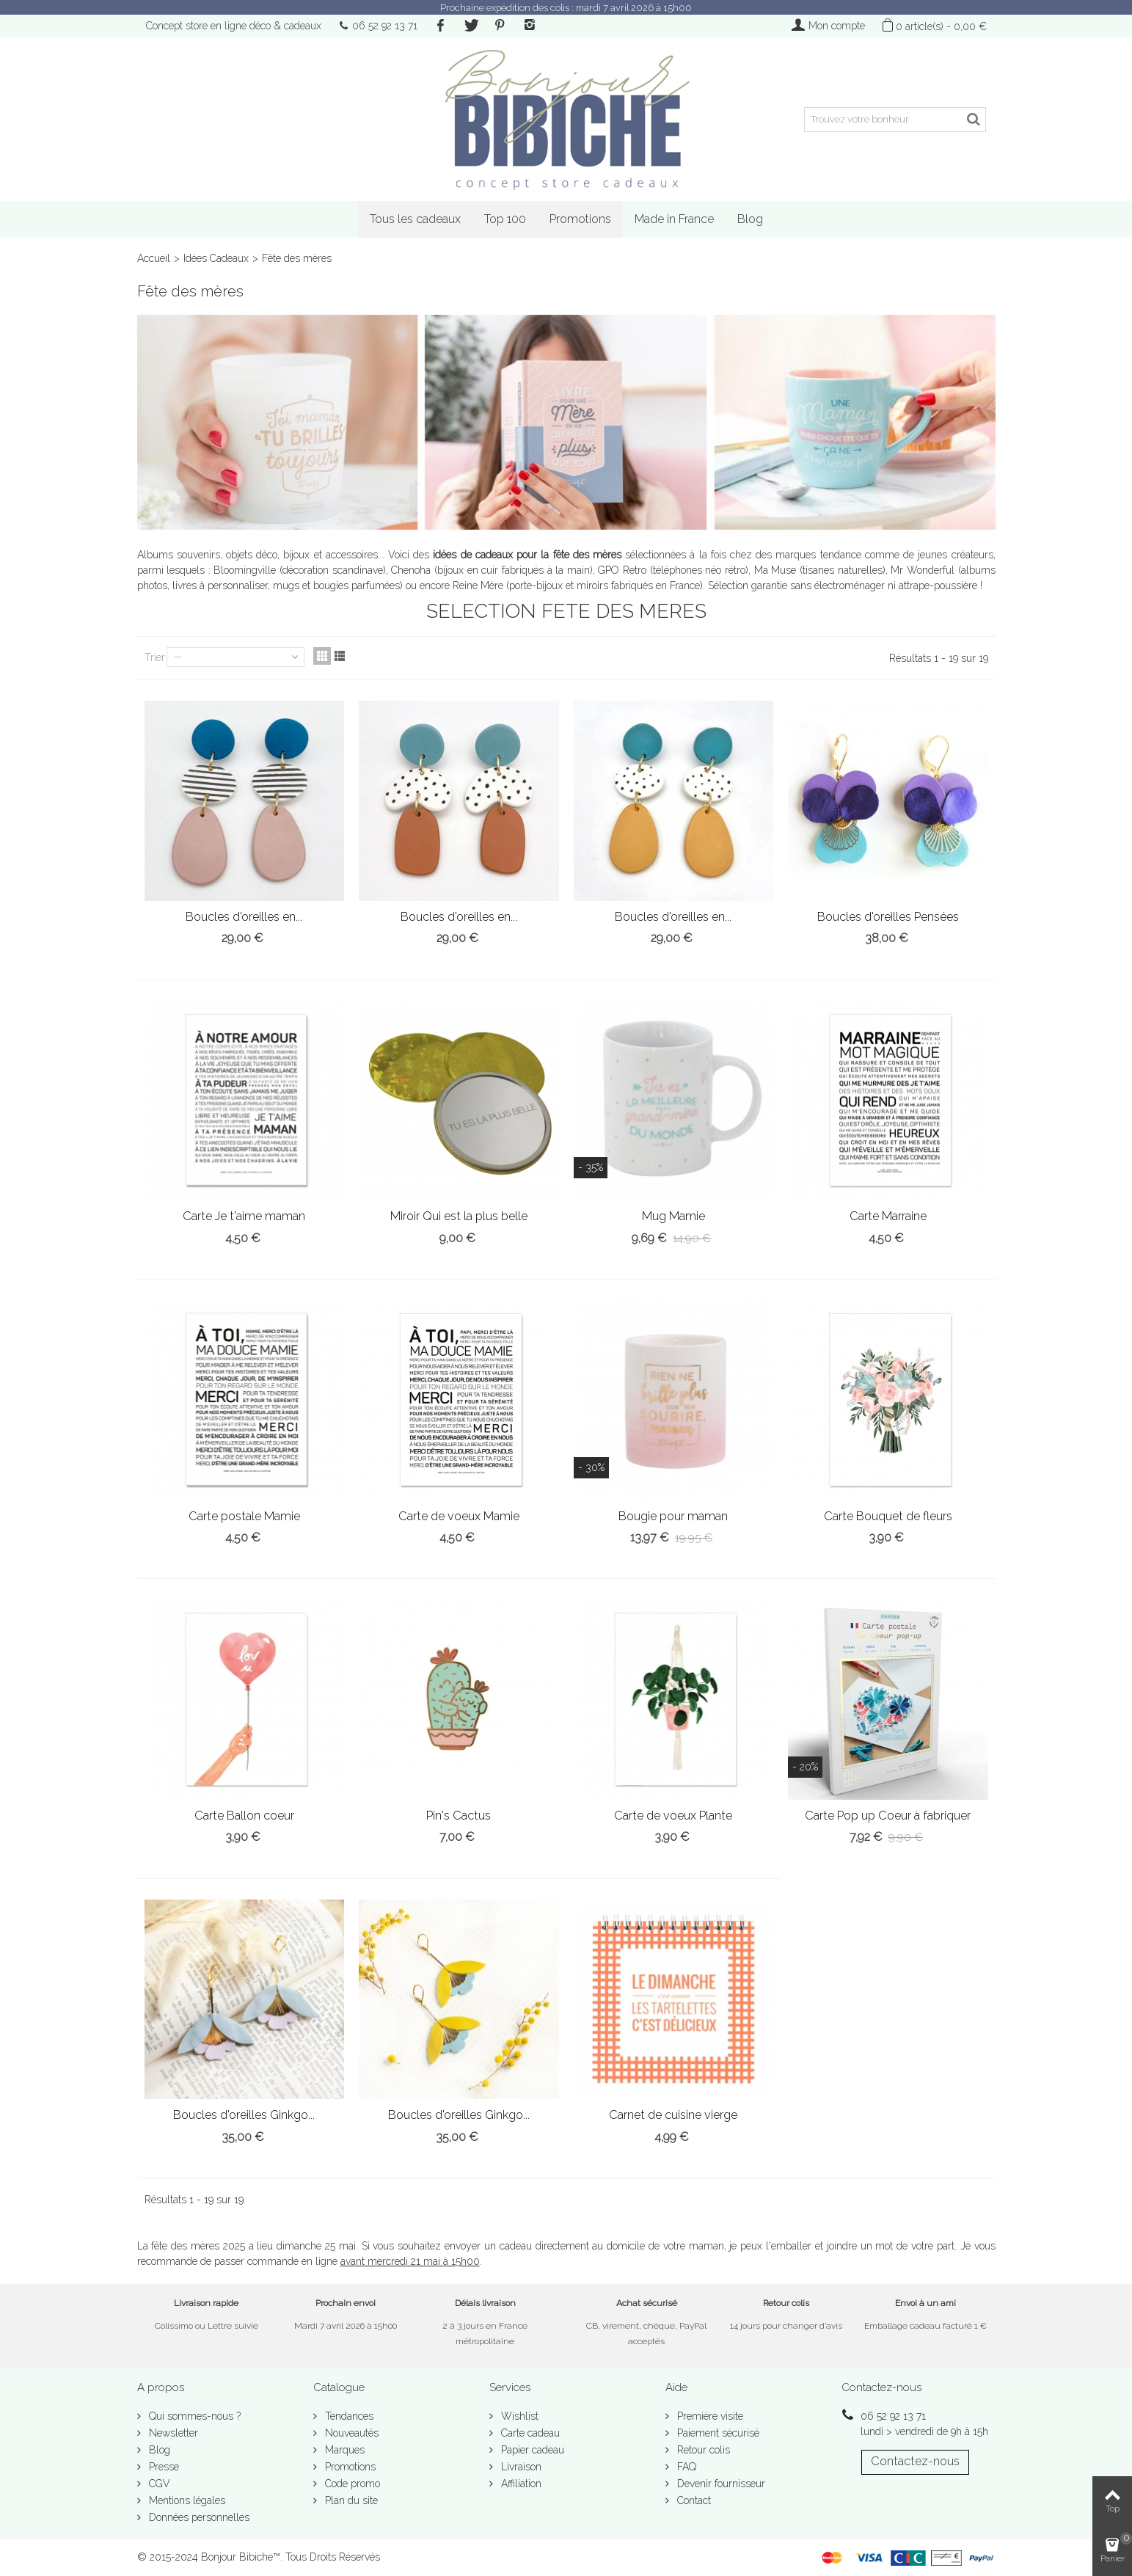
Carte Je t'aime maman (244, 1216)
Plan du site (350, 2500)
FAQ (685, 2467)
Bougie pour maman (673, 1516)
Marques (343, 2450)
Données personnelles (197, 2517)
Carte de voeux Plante (673, 1815)
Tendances (347, 2416)
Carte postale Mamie (244, 1516)
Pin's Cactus (458, 1815)
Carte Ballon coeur (244, 1815)
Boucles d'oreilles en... (244, 917)
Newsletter (172, 2433)
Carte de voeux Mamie (458, 1516)
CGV (158, 2483)
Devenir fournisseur (719, 2483)
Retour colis (702, 2450)
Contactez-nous (915, 2461)
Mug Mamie (673, 1216)
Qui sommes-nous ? (193, 2416)
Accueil (153, 258)
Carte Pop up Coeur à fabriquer (888, 1815)
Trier (155, 657)
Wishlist (518, 2416)
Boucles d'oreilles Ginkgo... (244, 2115)
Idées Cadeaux (216, 258)
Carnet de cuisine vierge (673, 2115)
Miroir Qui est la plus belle (458, 1216)
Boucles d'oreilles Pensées (888, 917)
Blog (750, 219)
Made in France (674, 219)
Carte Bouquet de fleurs (888, 1516)
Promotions (580, 219)
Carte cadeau (529, 2433)
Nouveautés (350, 2433)
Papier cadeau (531, 2450)
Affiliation (519, 2483)
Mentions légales (185, 2500)
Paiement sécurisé (716, 2433)
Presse (162, 2467)
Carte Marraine (888, 1216)
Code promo (351, 2483)
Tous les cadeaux (415, 219)
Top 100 (505, 219)
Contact (692, 2500)
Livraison (519, 2467)
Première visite (708, 2416)
